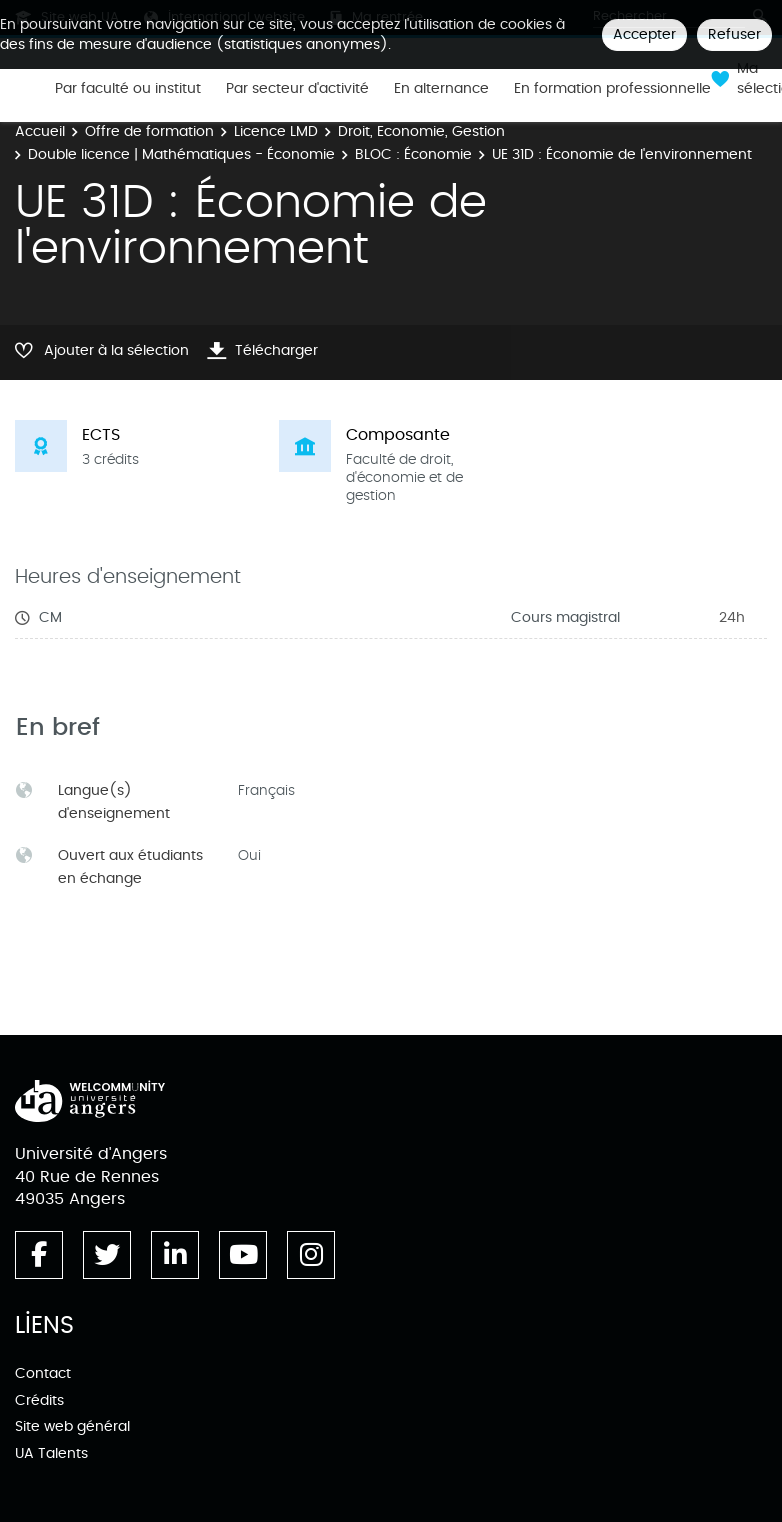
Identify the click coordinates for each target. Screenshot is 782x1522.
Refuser (734, 34)
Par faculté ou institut (128, 89)
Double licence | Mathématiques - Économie (181, 154)
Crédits (39, 1400)
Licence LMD (276, 131)
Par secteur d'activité (297, 89)
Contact (43, 1373)
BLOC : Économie (413, 154)
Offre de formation (149, 131)
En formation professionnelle (612, 89)
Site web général (72, 1426)
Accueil (40, 131)
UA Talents (51, 1453)
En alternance (441, 89)
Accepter (644, 34)
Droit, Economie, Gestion (421, 131)
